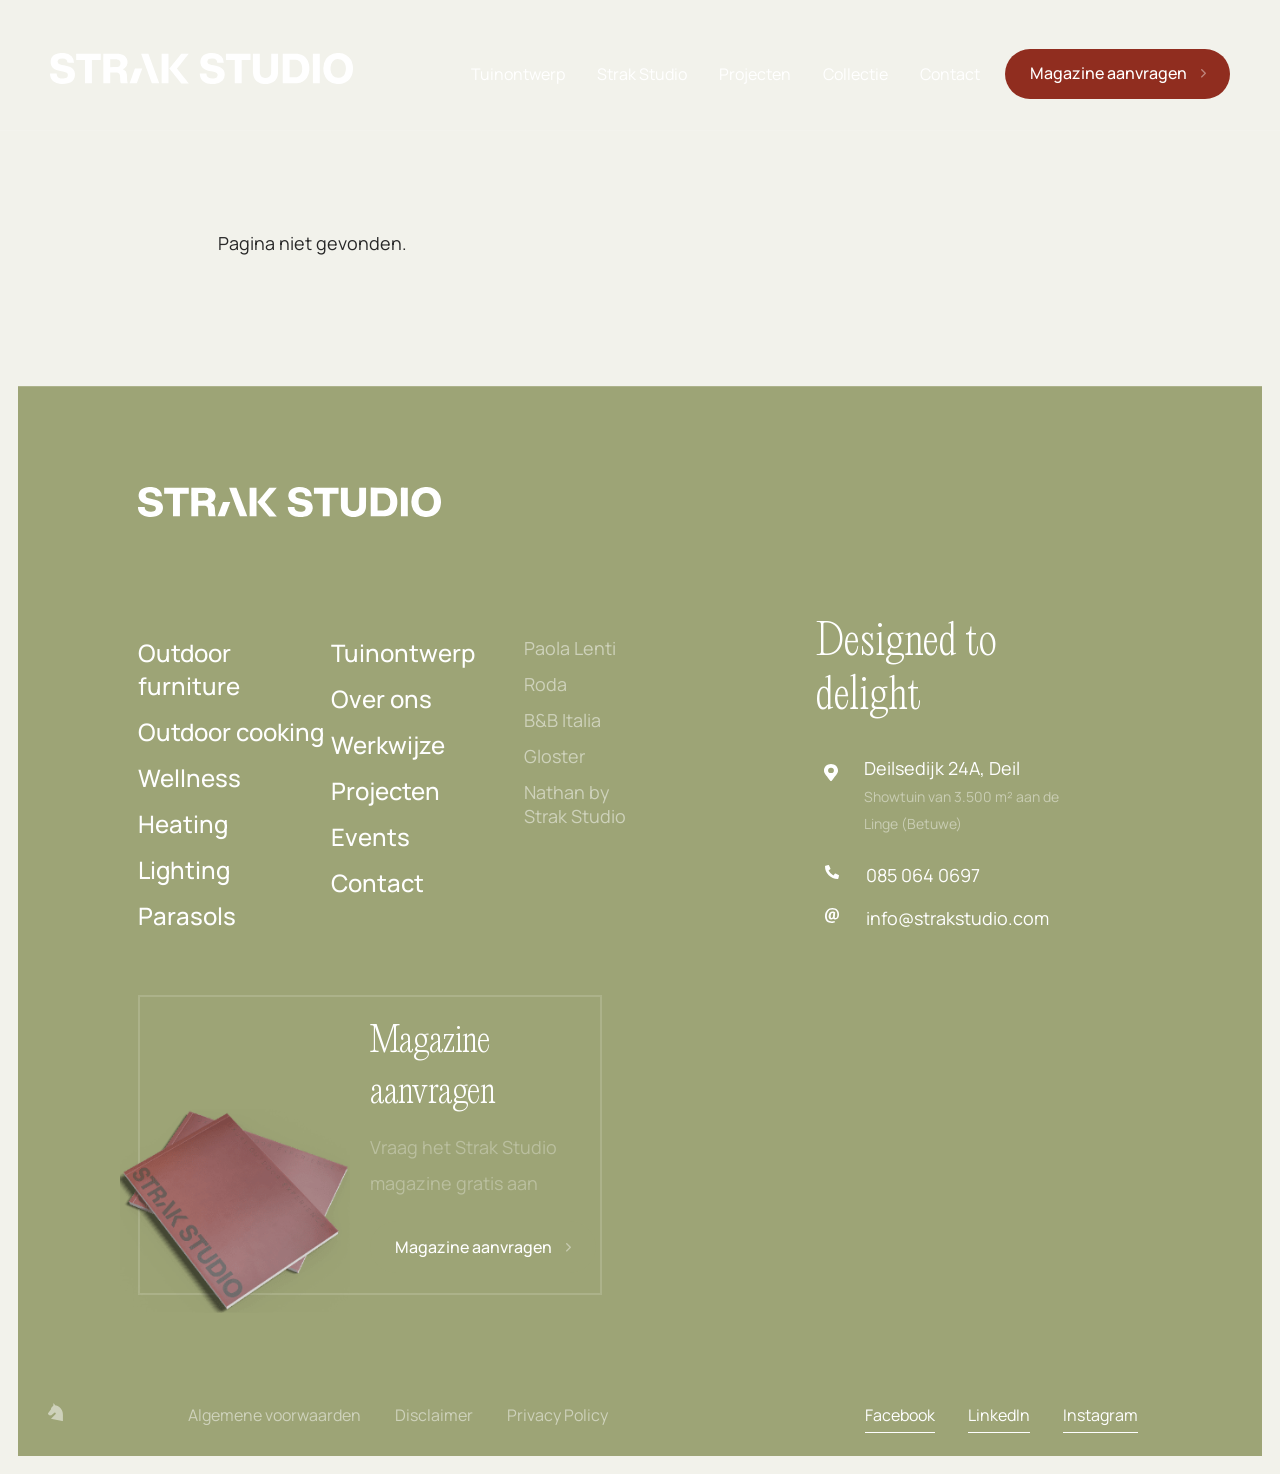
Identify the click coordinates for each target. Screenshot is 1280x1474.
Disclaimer (434, 1415)
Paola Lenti (570, 648)
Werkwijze (388, 744)
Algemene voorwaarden (274, 1415)
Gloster (554, 756)
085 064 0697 (923, 875)
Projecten (755, 74)
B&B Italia (562, 720)
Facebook (900, 1415)
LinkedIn (999, 1415)
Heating (183, 823)
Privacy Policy (557, 1415)
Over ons (381, 698)
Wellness (189, 777)
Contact (950, 74)
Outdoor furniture (189, 669)
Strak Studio (642, 74)
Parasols (187, 915)
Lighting (184, 869)
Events (370, 836)
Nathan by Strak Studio (575, 804)
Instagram (1100, 1415)
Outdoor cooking (231, 731)
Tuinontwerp (518, 74)
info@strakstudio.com (957, 918)
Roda (545, 684)
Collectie (855, 74)
